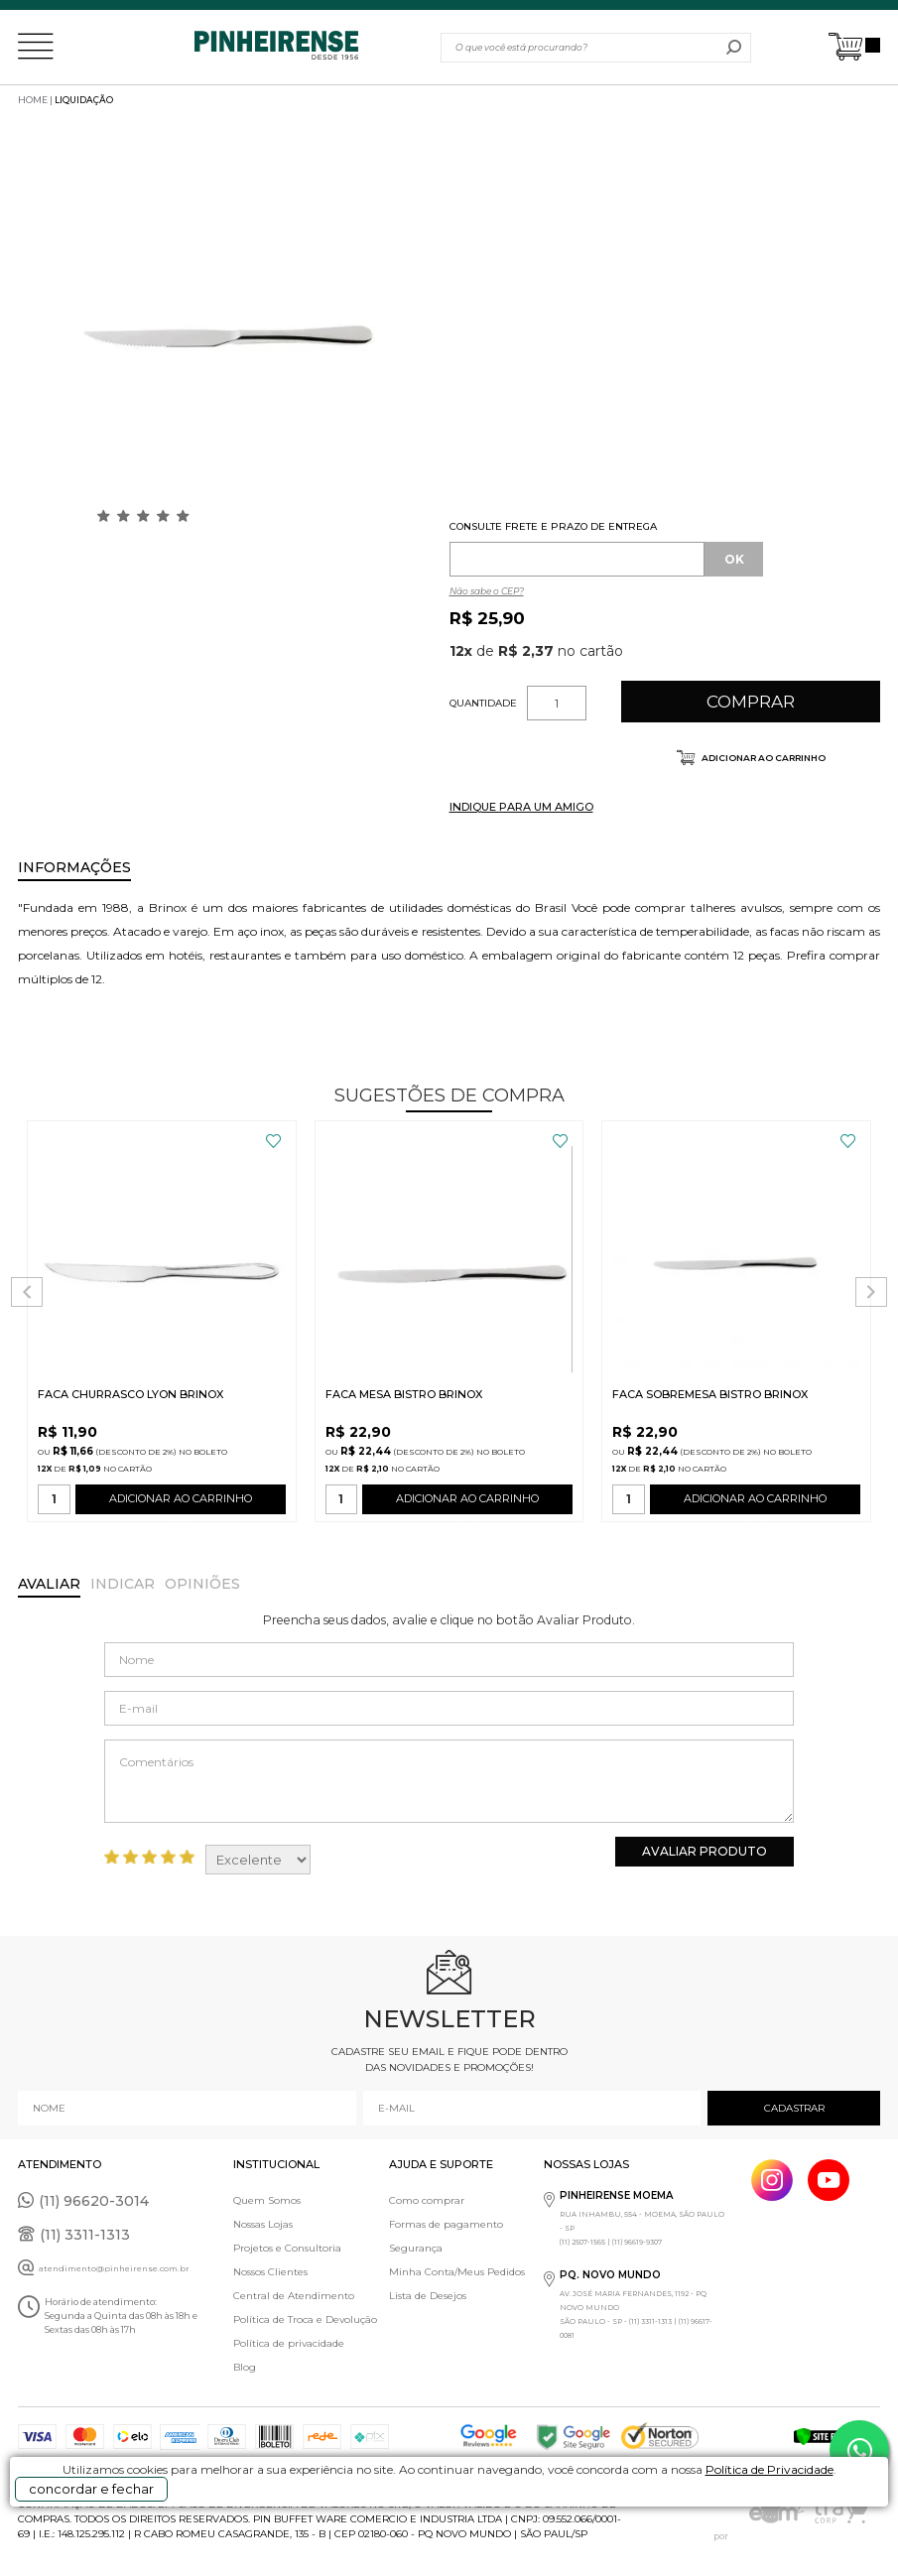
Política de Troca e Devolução (305, 2319)
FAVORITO (273, 1141)
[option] (228, 325)
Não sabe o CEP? (486, 590)
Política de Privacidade (770, 2469)
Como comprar (426, 2200)
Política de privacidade (288, 2343)
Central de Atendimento (293, 2295)
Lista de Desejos (427, 2295)
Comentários (449, 1781)
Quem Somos (267, 2200)
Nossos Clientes (270, 2271)
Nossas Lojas (263, 2224)
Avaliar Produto (704, 1851)
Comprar (750, 701)
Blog (244, 2367)
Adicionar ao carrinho (763, 757)
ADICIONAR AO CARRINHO (180, 1502)
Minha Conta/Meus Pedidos (457, 2271)
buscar (733, 48)
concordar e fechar (91, 2489)
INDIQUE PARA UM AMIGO (521, 807)
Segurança (416, 2248)
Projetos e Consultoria (287, 2248)
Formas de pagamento (446, 2224)
